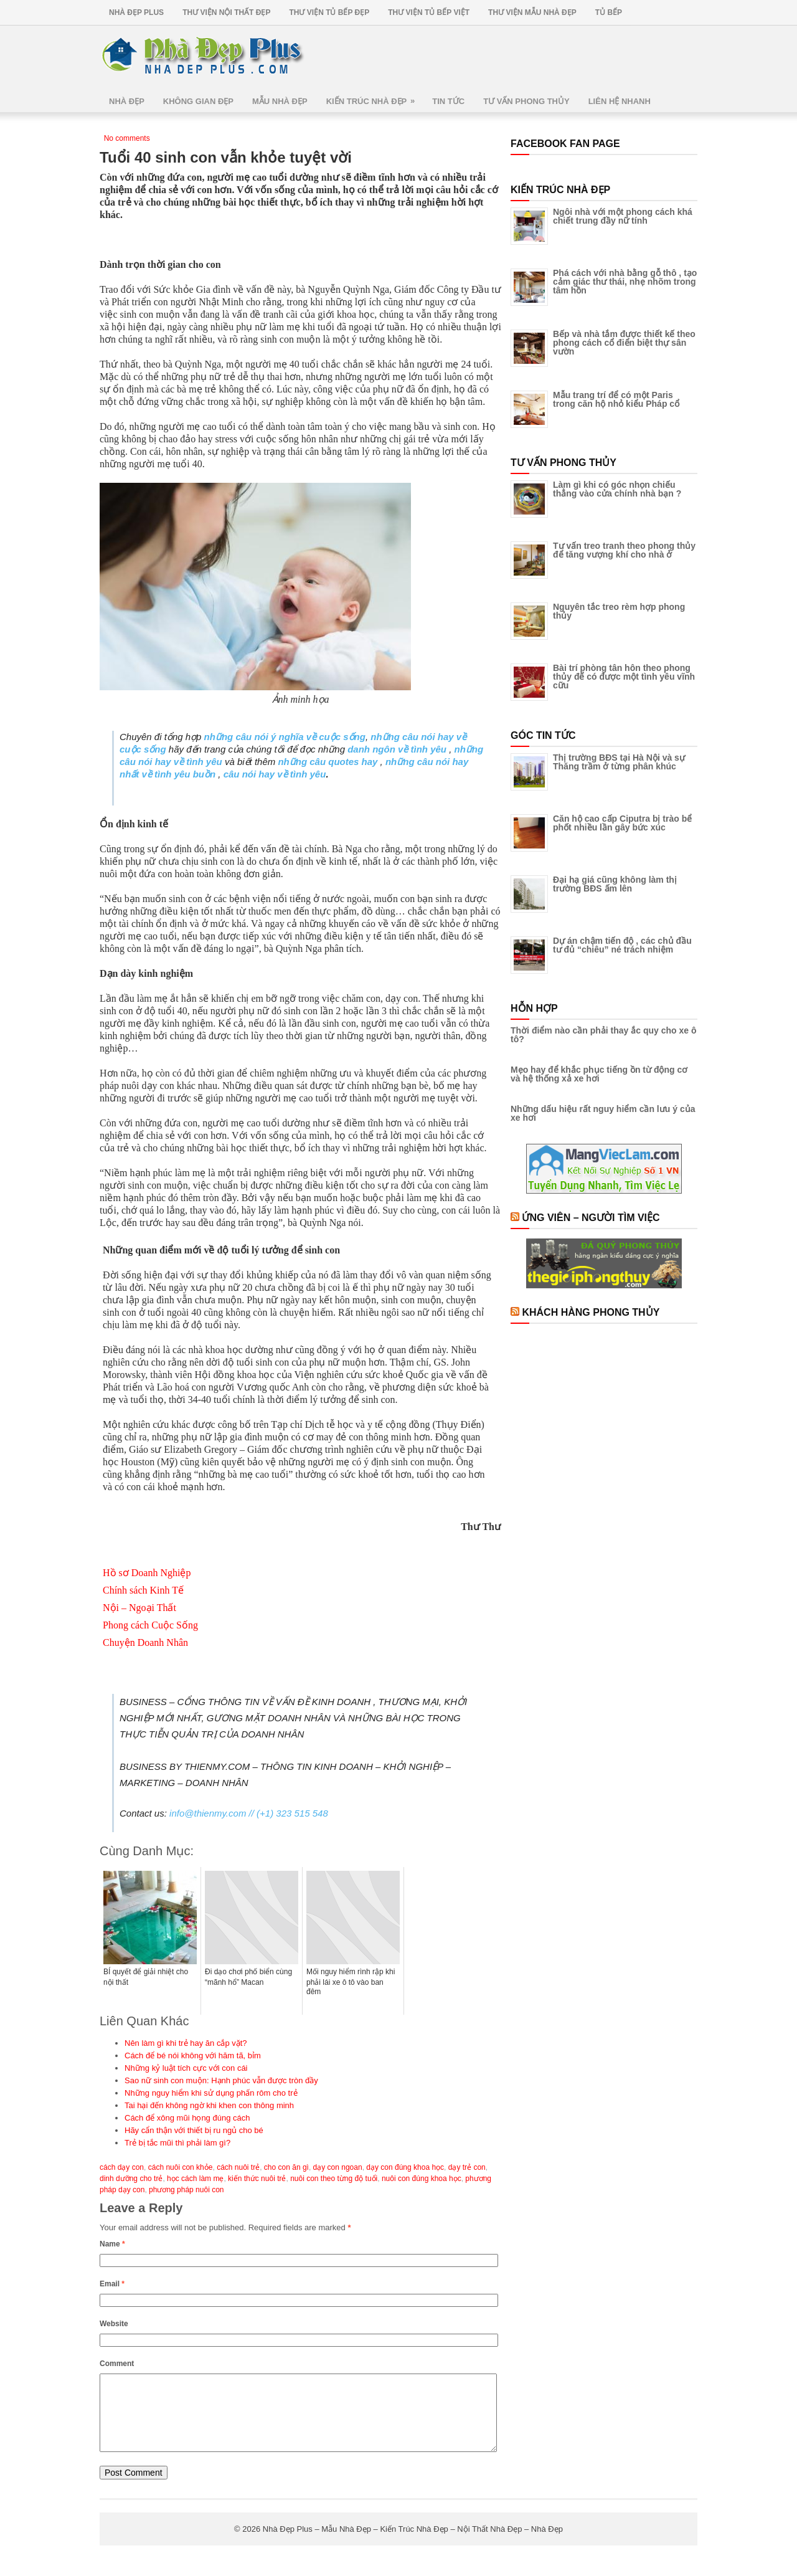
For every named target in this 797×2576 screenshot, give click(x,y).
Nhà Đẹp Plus (136, 12)
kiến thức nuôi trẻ (257, 2178)
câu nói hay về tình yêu (275, 774)
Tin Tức (448, 101)
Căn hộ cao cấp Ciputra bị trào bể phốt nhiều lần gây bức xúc (622, 823)
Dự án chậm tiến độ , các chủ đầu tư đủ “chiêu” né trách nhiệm (622, 945)
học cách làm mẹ (195, 2178)
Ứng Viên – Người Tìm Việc (590, 1217)
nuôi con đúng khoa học (421, 2178)
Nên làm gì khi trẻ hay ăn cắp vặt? (186, 2043)
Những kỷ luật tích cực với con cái (186, 2068)
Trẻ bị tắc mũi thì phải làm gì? (177, 2142)
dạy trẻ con (467, 2167)
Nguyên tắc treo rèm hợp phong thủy (619, 611)
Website (114, 2323)
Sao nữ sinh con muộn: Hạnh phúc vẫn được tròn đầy (221, 2080)
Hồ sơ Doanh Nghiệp (147, 1572)
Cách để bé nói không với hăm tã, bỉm (193, 2055)
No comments (127, 138)
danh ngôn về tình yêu (396, 749)
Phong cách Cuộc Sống (150, 1625)
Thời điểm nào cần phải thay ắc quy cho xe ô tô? (603, 1034)
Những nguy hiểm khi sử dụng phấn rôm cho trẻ (211, 2093)
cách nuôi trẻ (238, 2167)
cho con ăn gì (286, 2167)
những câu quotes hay (327, 761)
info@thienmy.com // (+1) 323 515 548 (248, 1813)
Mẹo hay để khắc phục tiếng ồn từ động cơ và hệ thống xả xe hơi (599, 1074)
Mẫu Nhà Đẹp (280, 101)
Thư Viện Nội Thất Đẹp (226, 12)
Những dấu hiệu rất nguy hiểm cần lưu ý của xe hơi (603, 1113)
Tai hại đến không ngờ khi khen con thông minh (209, 2105)
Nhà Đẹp (126, 101)
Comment (117, 2363)
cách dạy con (122, 2167)
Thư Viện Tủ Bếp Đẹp (329, 12)
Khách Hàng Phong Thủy (590, 1312)
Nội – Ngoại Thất (139, 1607)
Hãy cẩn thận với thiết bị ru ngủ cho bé (194, 2130)
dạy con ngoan (337, 2167)
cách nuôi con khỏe (180, 2167)
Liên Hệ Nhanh (619, 101)
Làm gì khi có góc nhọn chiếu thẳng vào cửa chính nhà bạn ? (617, 489)
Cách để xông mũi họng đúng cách (187, 2117)
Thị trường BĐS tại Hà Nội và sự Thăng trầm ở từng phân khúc (619, 762)
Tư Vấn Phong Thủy (526, 101)
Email (112, 2283)
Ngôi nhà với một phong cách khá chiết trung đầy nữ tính (622, 216)
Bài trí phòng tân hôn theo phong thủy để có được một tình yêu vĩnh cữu (624, 676)
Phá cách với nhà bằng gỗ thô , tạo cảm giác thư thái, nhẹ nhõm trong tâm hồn (625, 281)
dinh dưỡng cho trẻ (131, 2178)
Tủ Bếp (608, 12)
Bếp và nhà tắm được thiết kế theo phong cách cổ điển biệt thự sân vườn (624, 342)
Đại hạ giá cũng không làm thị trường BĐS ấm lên (615, 884)
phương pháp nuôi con (186, 2189)
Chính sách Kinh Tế (143, 1590)
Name (112, 2244)
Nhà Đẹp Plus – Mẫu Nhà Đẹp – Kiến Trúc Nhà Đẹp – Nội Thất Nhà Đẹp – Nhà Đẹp (413, 2544)
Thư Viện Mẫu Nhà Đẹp (532, 12)
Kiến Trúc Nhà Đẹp (374, 97)
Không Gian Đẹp (198, 101)
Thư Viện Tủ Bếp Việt (428, 12)
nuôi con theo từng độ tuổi (333, 2178)
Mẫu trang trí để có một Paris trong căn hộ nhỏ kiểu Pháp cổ (616, 399)
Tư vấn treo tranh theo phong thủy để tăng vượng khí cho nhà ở (624, 550)
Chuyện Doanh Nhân (145, 1642)
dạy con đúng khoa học (405, 2167)
